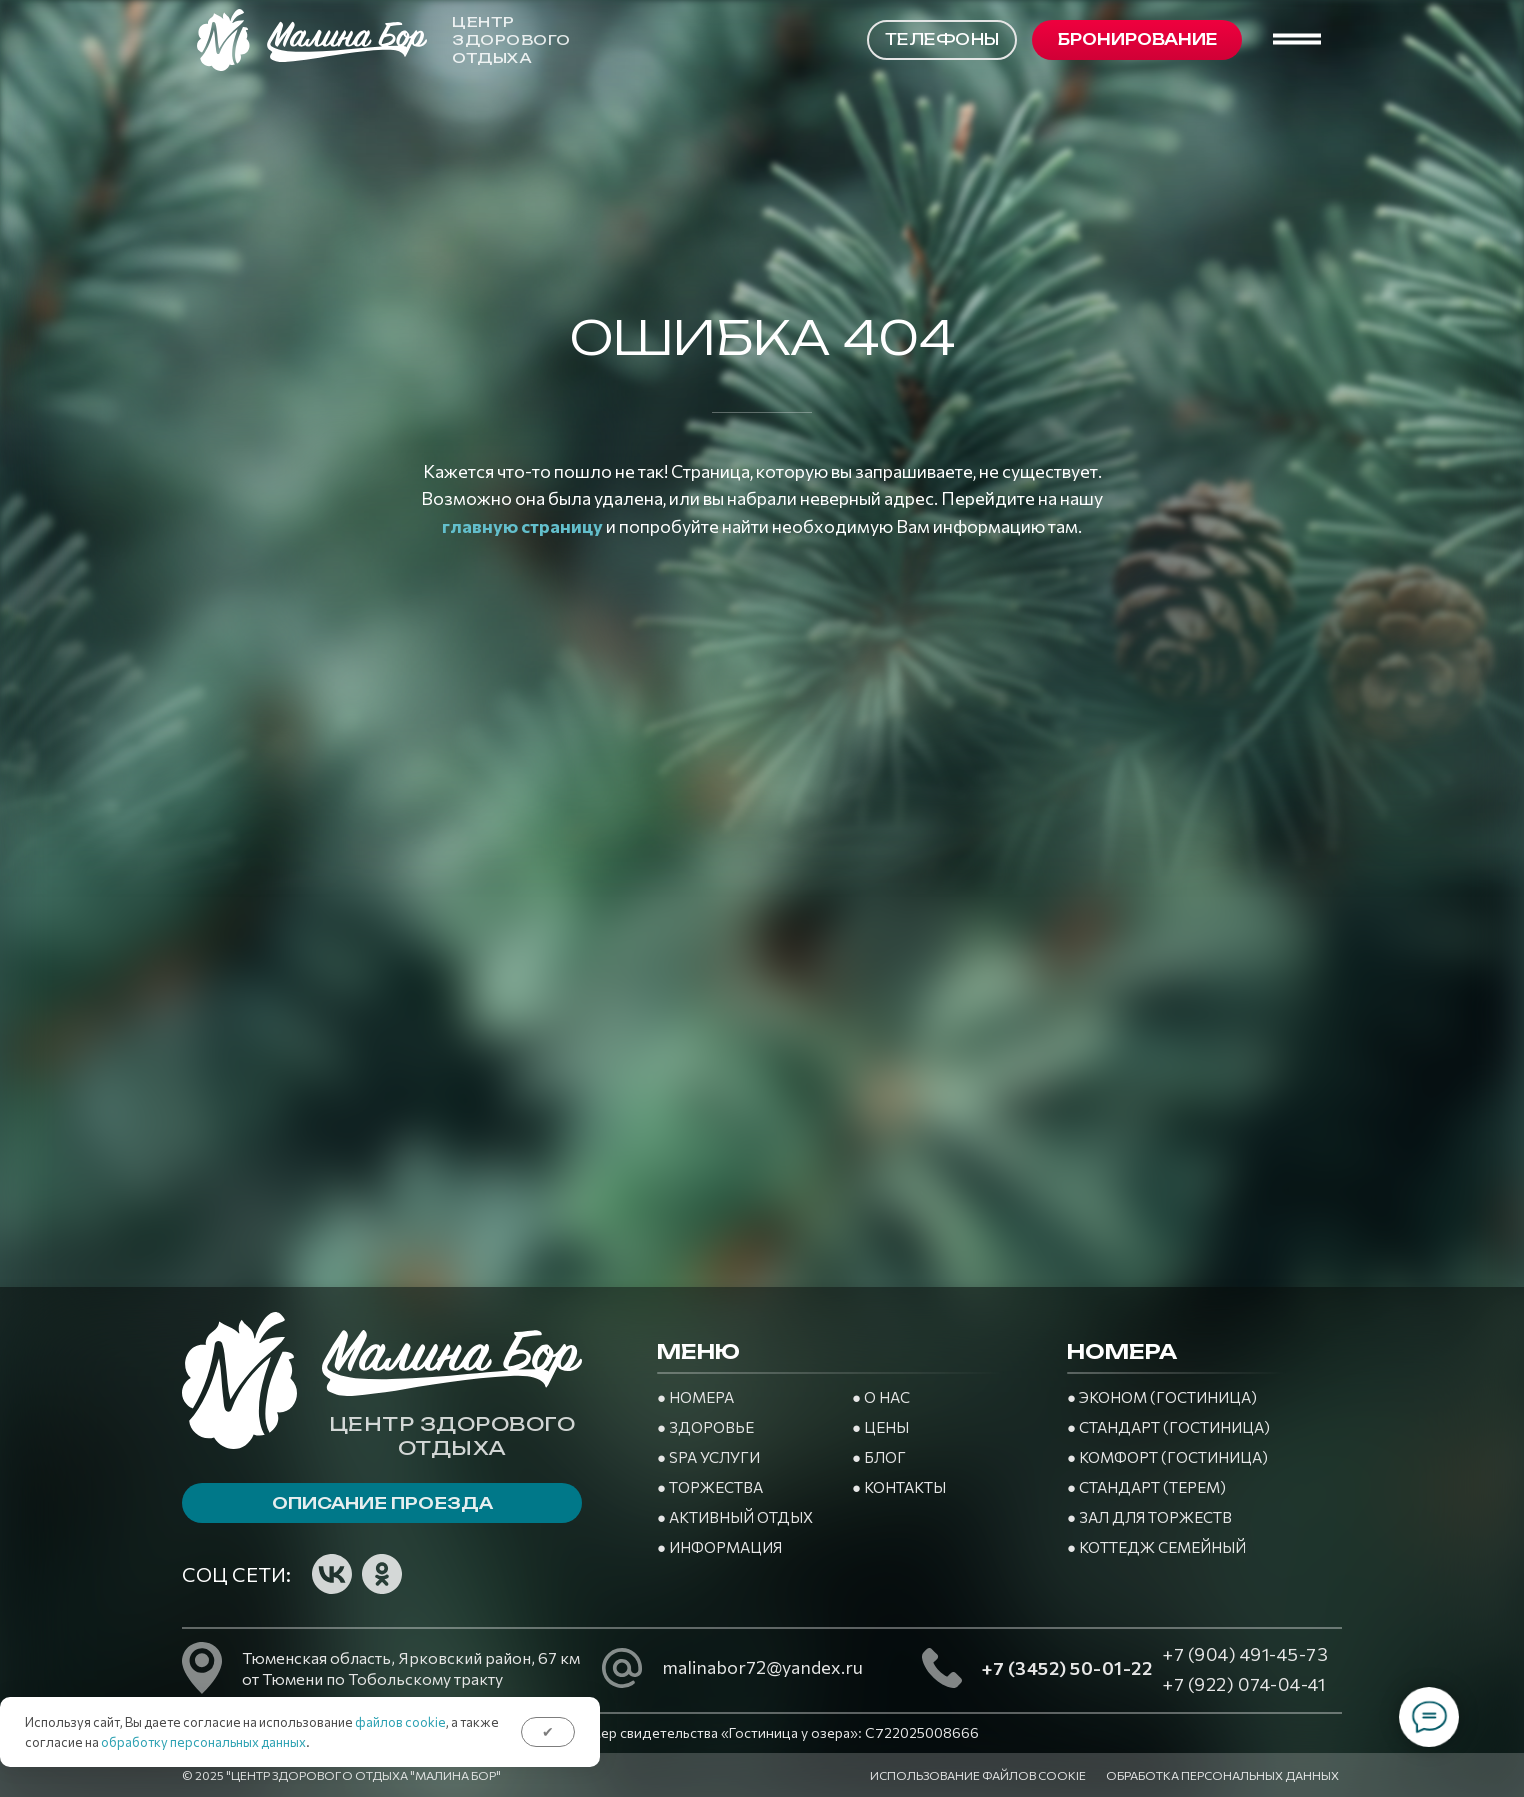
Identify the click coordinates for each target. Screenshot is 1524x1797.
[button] (1137, 40)
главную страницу (522, 526)
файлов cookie (400, 1722)
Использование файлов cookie (978, 1775)
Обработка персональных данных (1222, 1775)
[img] (432, 1574)
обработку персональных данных (203, 1742)
